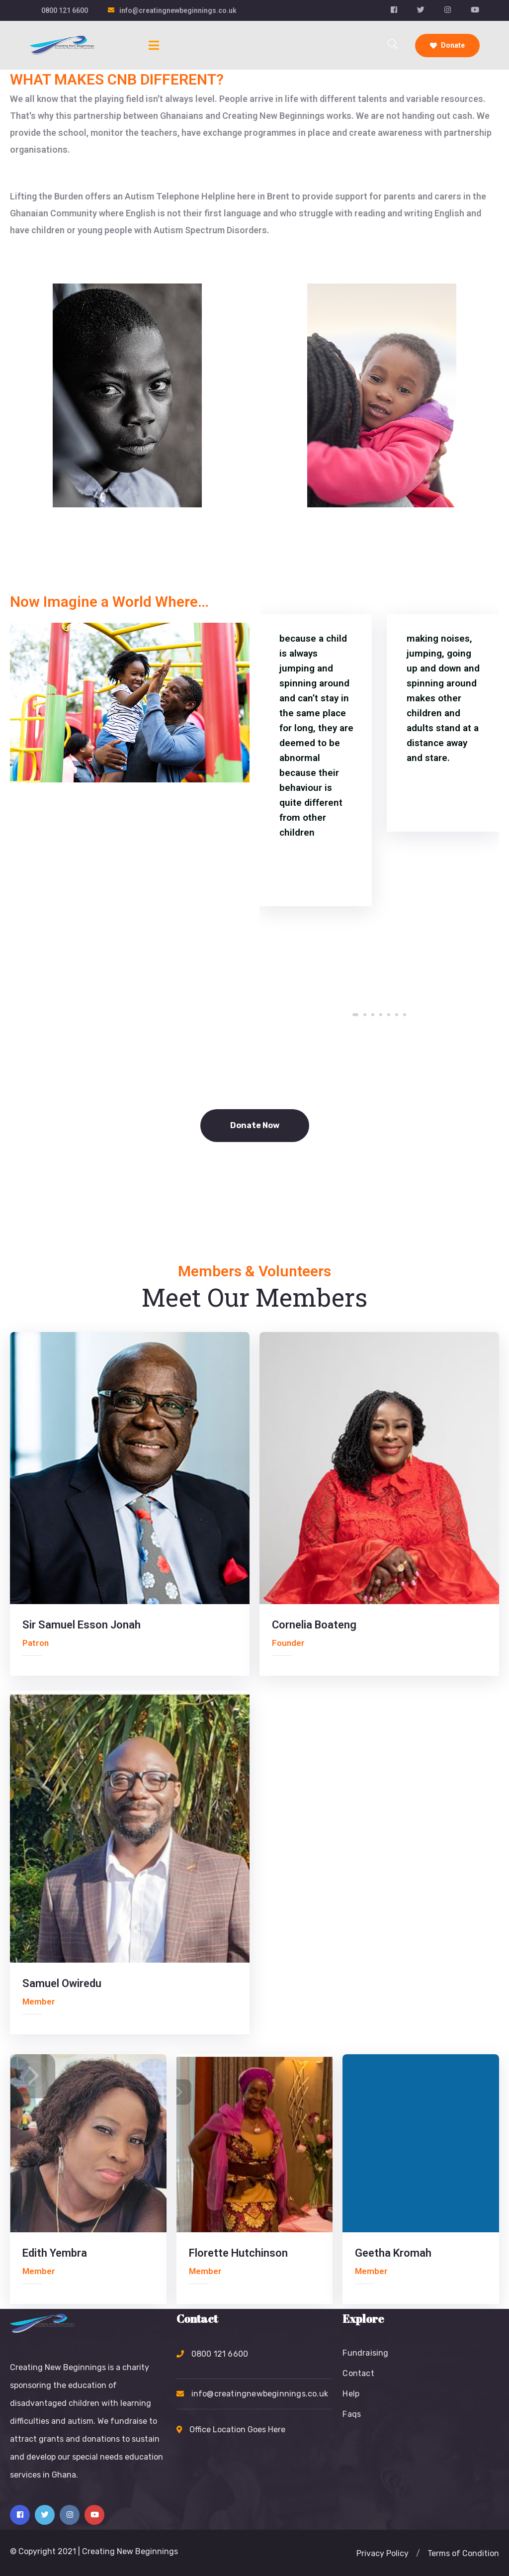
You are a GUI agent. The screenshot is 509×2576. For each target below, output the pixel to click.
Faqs (351, 2414)
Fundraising (365, 2353)
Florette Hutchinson (238, 2253)
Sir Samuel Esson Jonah (81, 1625)
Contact (358, 2373)
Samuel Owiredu (61, 1983)
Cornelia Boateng (314, 1625)
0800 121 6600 (64, 10)
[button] (355, 1015)
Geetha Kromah (393, 2253)
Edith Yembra (54, 2253)
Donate (447, 45)
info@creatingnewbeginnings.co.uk (178, 10)
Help (350, 2393)
